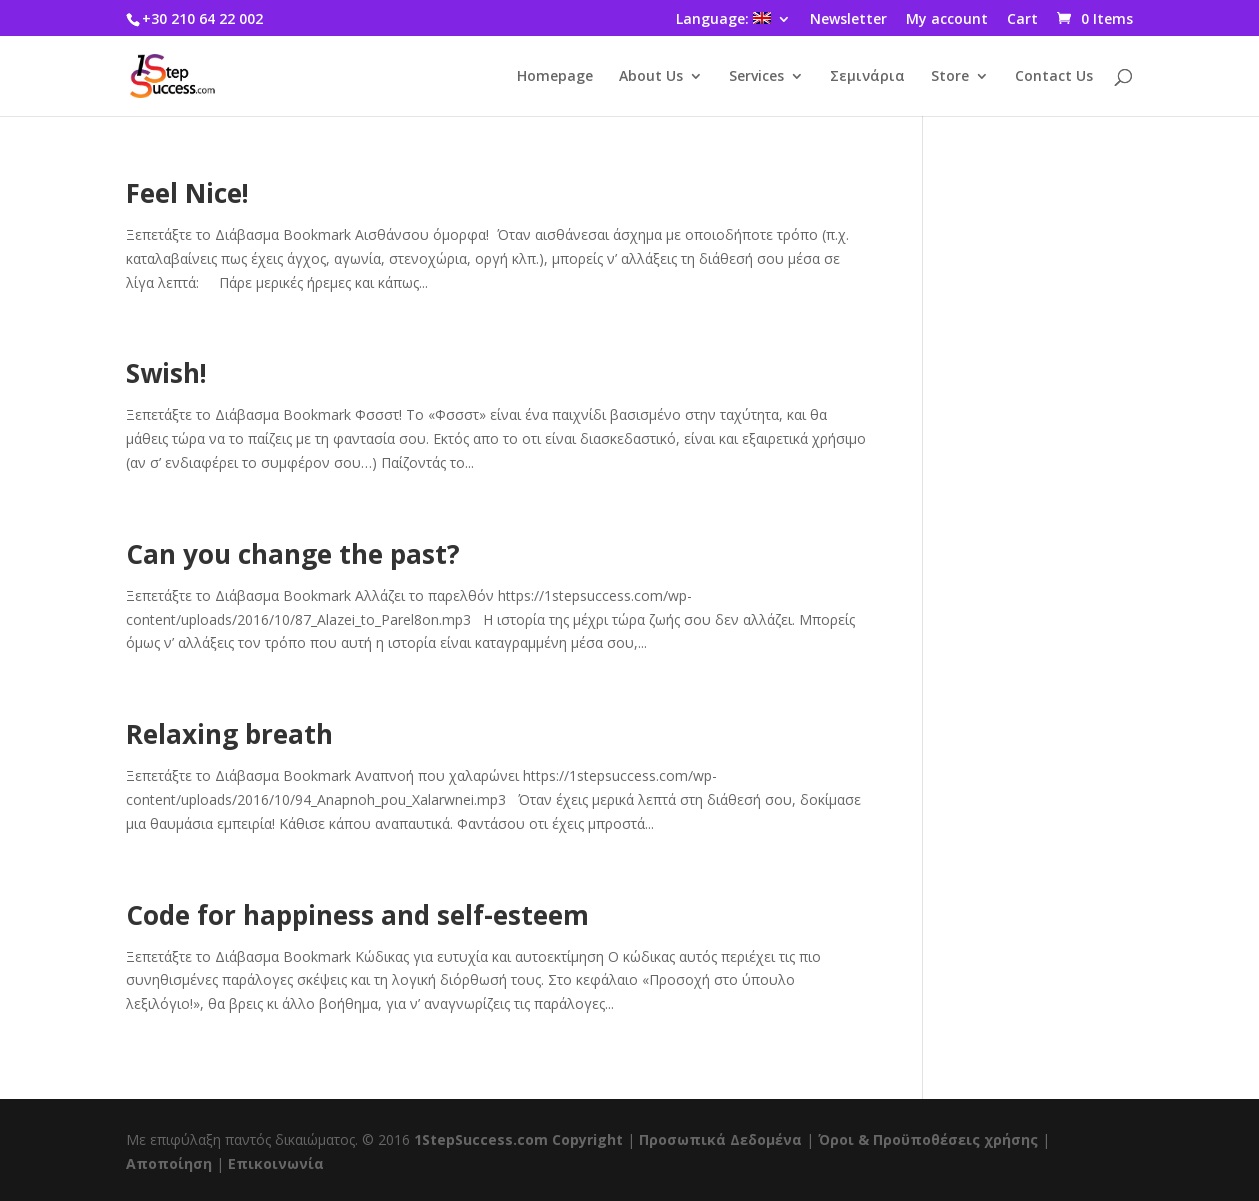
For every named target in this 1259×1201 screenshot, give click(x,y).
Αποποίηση (169, 1163)
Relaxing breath (229, 734)
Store (950, 77)
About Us (651, 77)
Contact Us (1054, 77)
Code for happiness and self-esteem (357, 915)
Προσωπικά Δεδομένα (720, 1139)
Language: (723, 20)
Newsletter (848, 20)
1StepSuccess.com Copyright (518, 1139)
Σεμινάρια (867, 77)
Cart (1022, 20)
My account (947, 20)
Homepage (555, 77)
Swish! (166, 373)
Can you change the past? (293, 554)
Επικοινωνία (276, 1163)
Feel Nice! (187, 193)
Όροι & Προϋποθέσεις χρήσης (928, 1139)
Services (756, 77)
